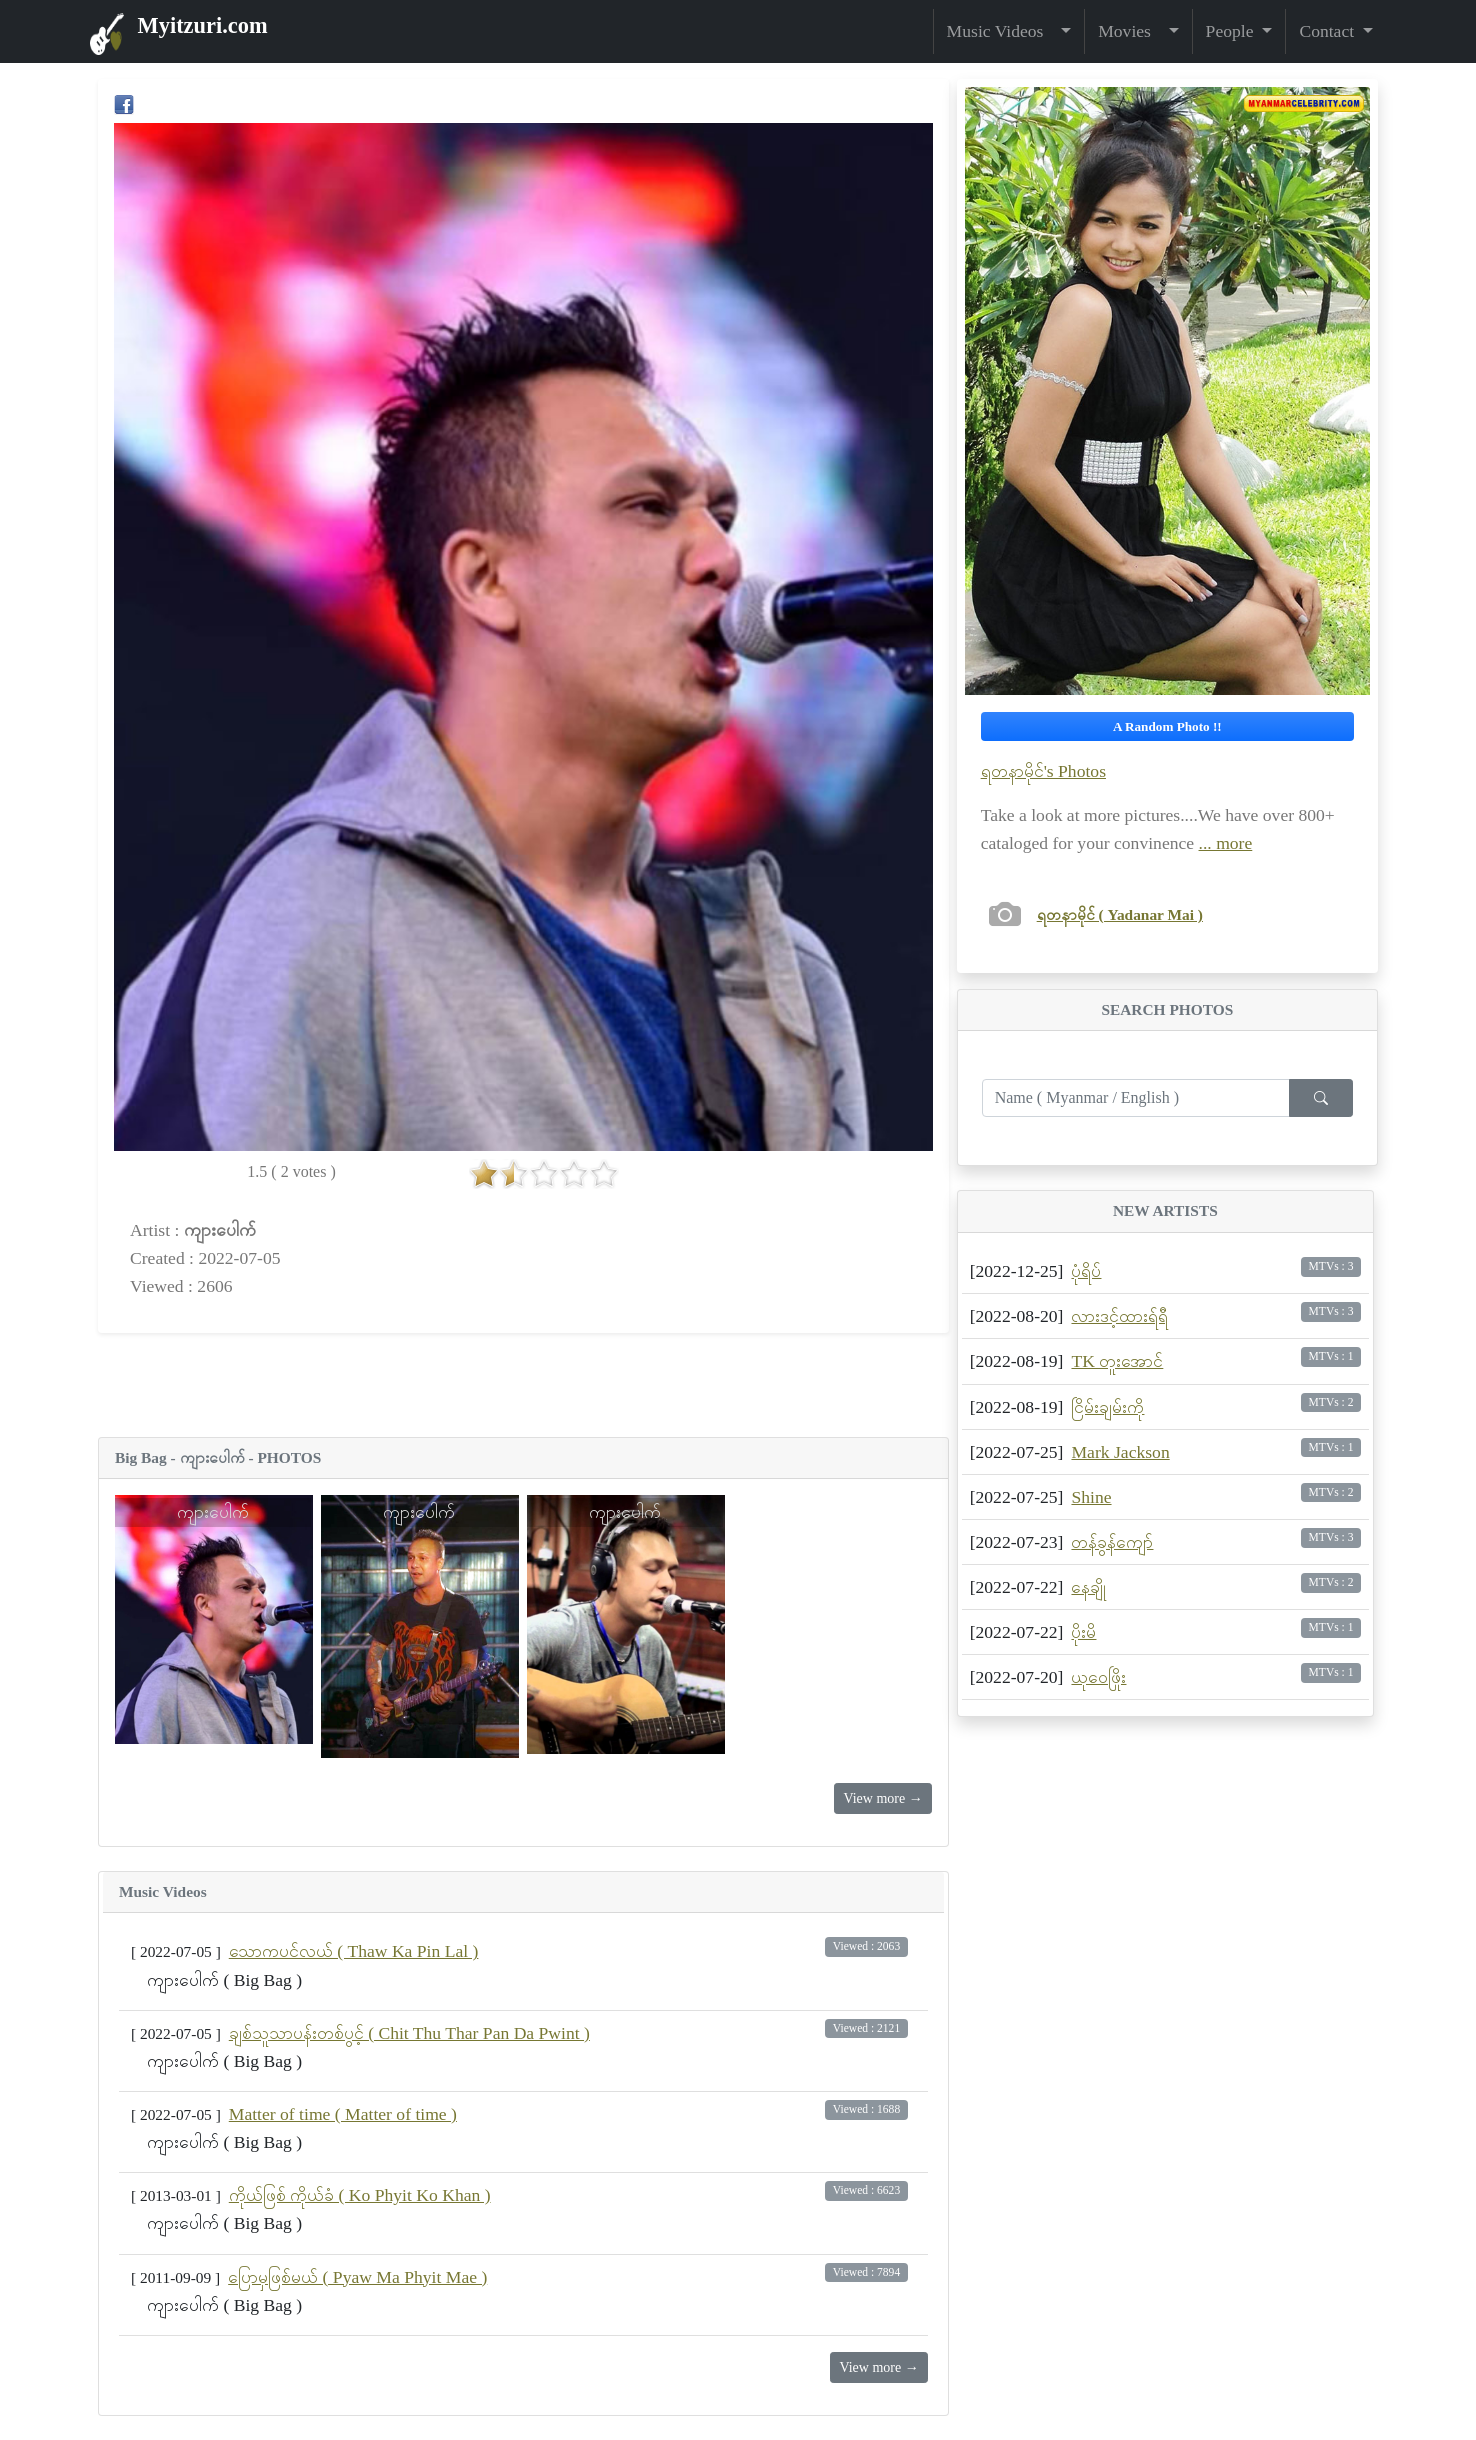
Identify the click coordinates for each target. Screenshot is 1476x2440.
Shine (1091, 1497)
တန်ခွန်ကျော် (1112, 1542)
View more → (882, 1798)
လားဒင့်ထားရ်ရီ (1119, 1316)
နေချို (1088, 1587)
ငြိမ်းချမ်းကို (1107, 1407)
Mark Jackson (1120, 1452)
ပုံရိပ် (1086, 1271)
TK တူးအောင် (1117, 1361)
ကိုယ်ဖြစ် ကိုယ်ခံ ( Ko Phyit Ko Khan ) (360, 2195)
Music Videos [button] (1002, 31)
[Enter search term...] (1136, 1098)
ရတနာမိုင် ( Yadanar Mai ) (1120, 914)
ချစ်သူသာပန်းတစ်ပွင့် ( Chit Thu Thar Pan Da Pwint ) (409, 2033)
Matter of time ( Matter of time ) (343, 2114)
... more (1226, 843)
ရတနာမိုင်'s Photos (1043, 771)
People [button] (1232, 31)
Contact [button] (1328, 31)
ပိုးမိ (1083, 1632)
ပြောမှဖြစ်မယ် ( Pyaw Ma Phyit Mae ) (357, 2277)
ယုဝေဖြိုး (1098, 1677)
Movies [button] (1131, 31)
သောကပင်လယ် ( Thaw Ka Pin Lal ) (354, 1951)
